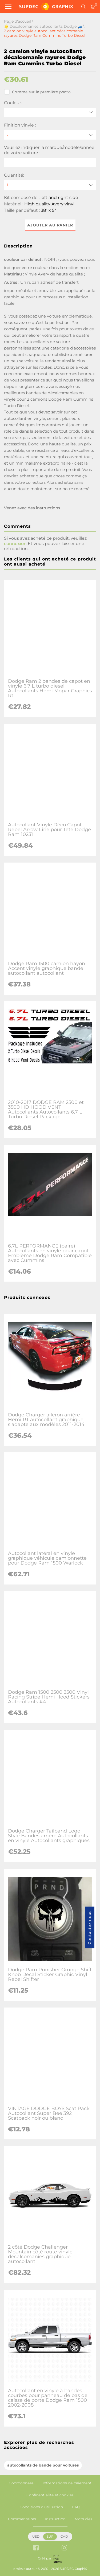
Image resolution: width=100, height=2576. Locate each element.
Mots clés (83, 2519)
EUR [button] (50, 2536)
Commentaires (22, 2519)
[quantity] (50, 185)
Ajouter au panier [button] (50, 225)
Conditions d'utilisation (41, 2507)
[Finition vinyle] (50, 135)
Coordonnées (21, 2483)
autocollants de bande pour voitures (43, 2465)
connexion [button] (15, 543)
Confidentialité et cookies (50, 2495)
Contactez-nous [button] (89, 1927)
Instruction (55, 2519)
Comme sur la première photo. (37, 92)
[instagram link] (64, 2548)
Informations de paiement (67, 2483)
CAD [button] (64, 2536)
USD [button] (35, 2536)
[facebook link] (36, 2548)
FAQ (76, 2507)
